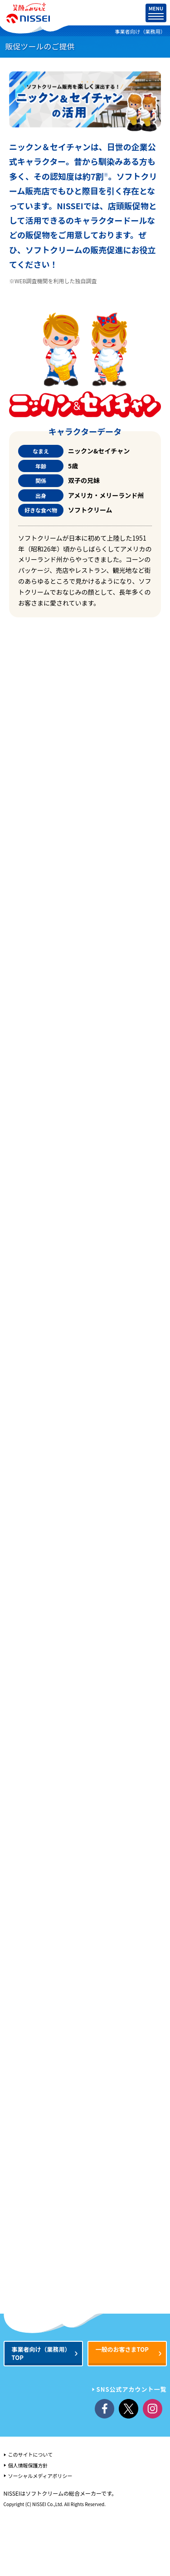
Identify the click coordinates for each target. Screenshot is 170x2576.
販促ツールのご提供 (40, 46)
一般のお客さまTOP (122, 2349)
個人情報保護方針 (28, 2465)
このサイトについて (30, 2454)
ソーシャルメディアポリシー (40, 2475)
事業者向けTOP (41, 2353)
